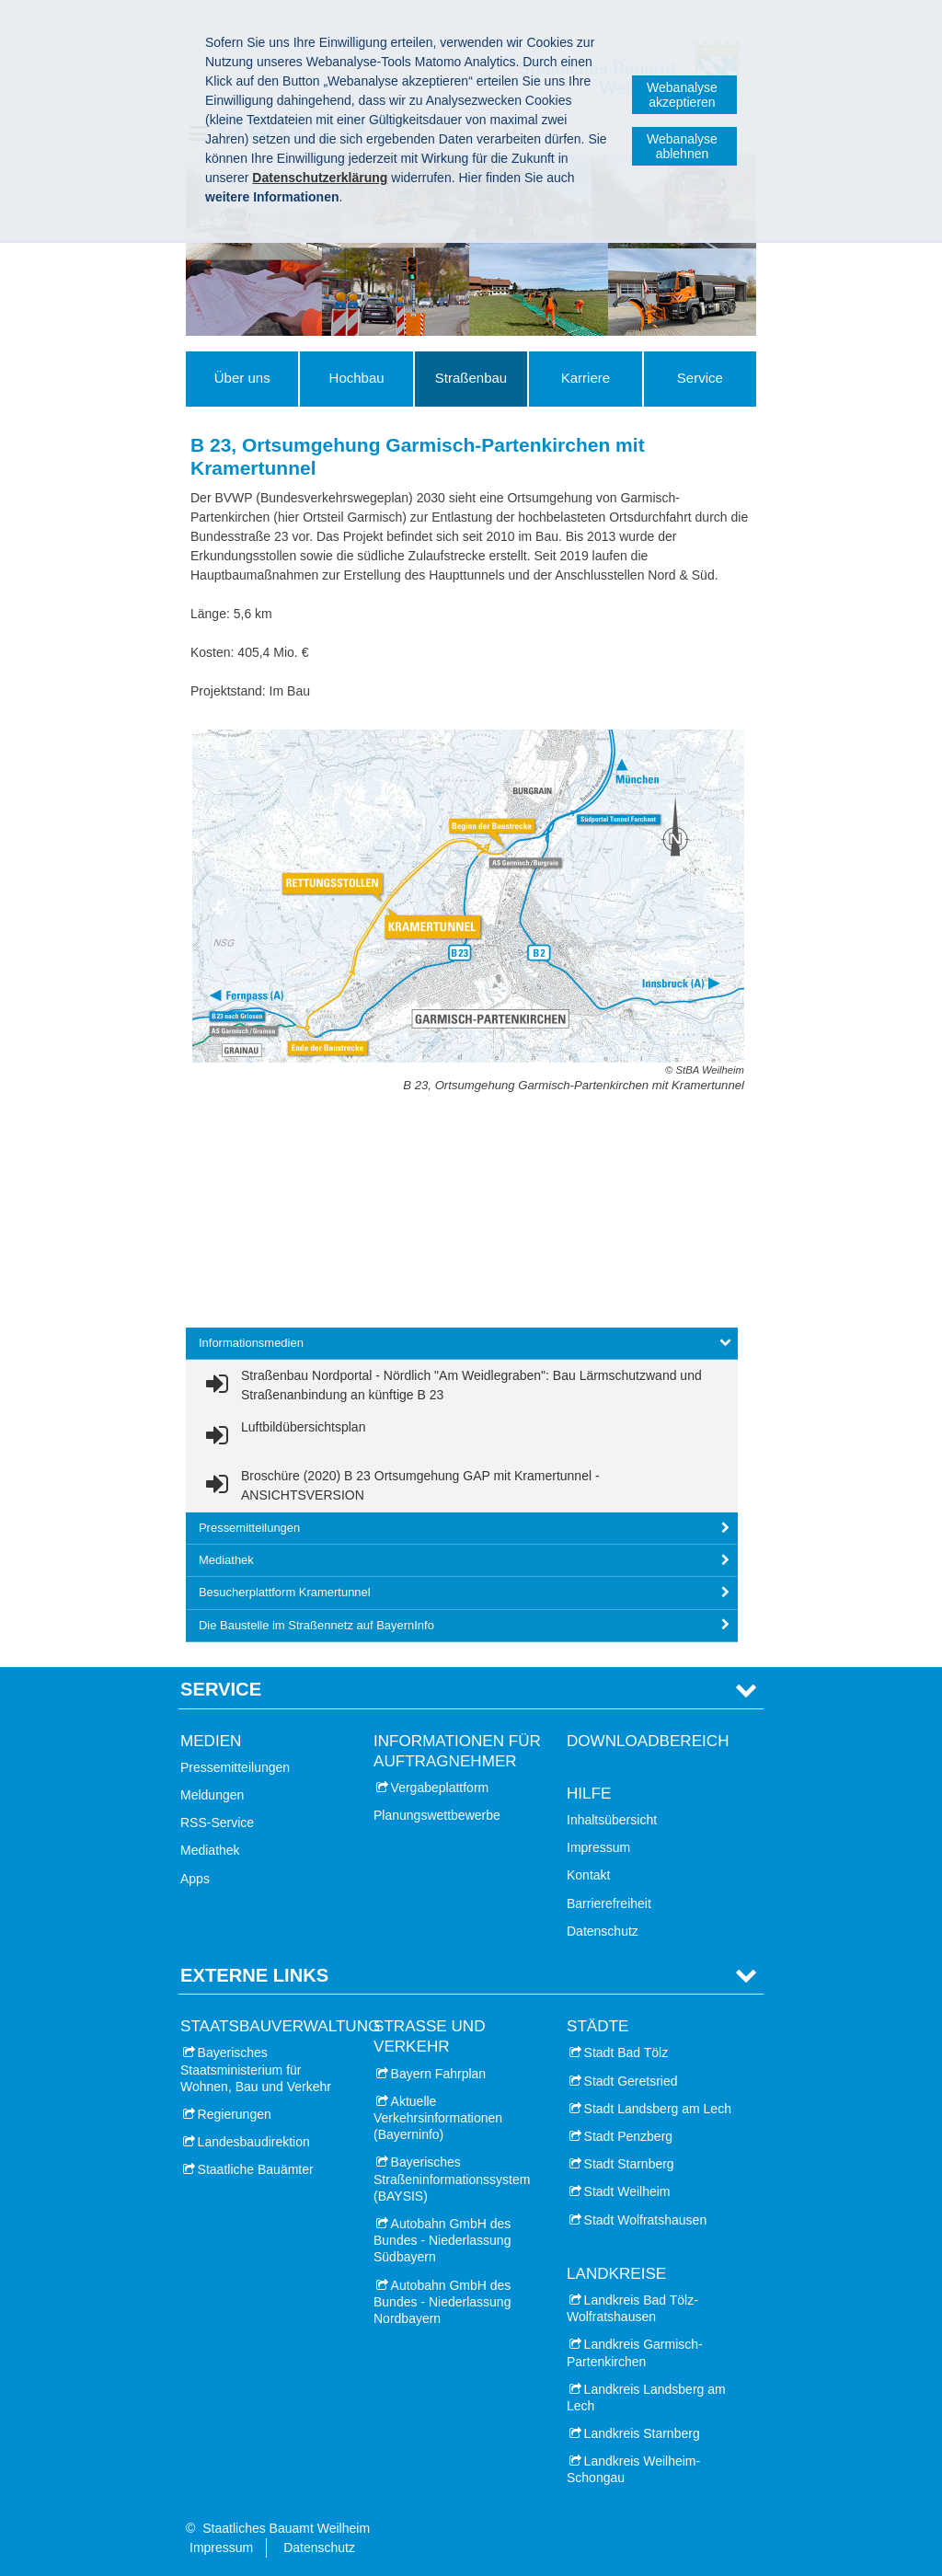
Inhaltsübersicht (612, 1819)
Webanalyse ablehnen (682, 146)
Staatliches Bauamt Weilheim (286, 2528)
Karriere (585, 377)
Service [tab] (220, 1689)
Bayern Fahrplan (439, 2073)
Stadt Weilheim (627, 2191)
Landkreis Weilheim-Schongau (633, 2469)
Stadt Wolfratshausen (645, 2220)
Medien (210, 1741)
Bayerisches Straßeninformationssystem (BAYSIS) (451, 2178)
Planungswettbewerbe (436, 1815)
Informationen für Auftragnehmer (457, 1751)
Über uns (242, 377)
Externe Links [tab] (254, 1975)
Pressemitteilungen (235, 1767)
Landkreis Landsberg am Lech (646, 2397)
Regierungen (234, 2114)
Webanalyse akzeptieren (682, 94)
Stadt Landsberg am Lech (657, 2108)
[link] (462, 1385)
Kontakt (588, 1875)
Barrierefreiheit (609, 1903)
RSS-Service (217, 1822)
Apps (195, 1878)
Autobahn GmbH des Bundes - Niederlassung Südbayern (442, 2240)
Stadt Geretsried (631, 2081)
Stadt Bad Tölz (626, 2052)
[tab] (462, 1343)
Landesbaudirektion (254, 2141)
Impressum (598, 1847)
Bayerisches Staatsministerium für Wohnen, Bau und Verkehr (255, 2069)
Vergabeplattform (440, 1787)
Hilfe (589, 1793)
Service (700, 377)
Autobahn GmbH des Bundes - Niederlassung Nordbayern (442, 2302)
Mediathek (210, 1850)
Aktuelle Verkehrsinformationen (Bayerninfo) (437, 2118)
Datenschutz (602, 1931)
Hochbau (357, 377)
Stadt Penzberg (628, 2136)
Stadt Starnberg (629, 2163)
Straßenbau (471, 377)
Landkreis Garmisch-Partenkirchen (635, 2352)
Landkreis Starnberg (642, 2433)
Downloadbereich (648, 1741)
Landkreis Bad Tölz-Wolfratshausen (632, 2308)
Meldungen (212, 1795)
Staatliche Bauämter (256, 2169)
